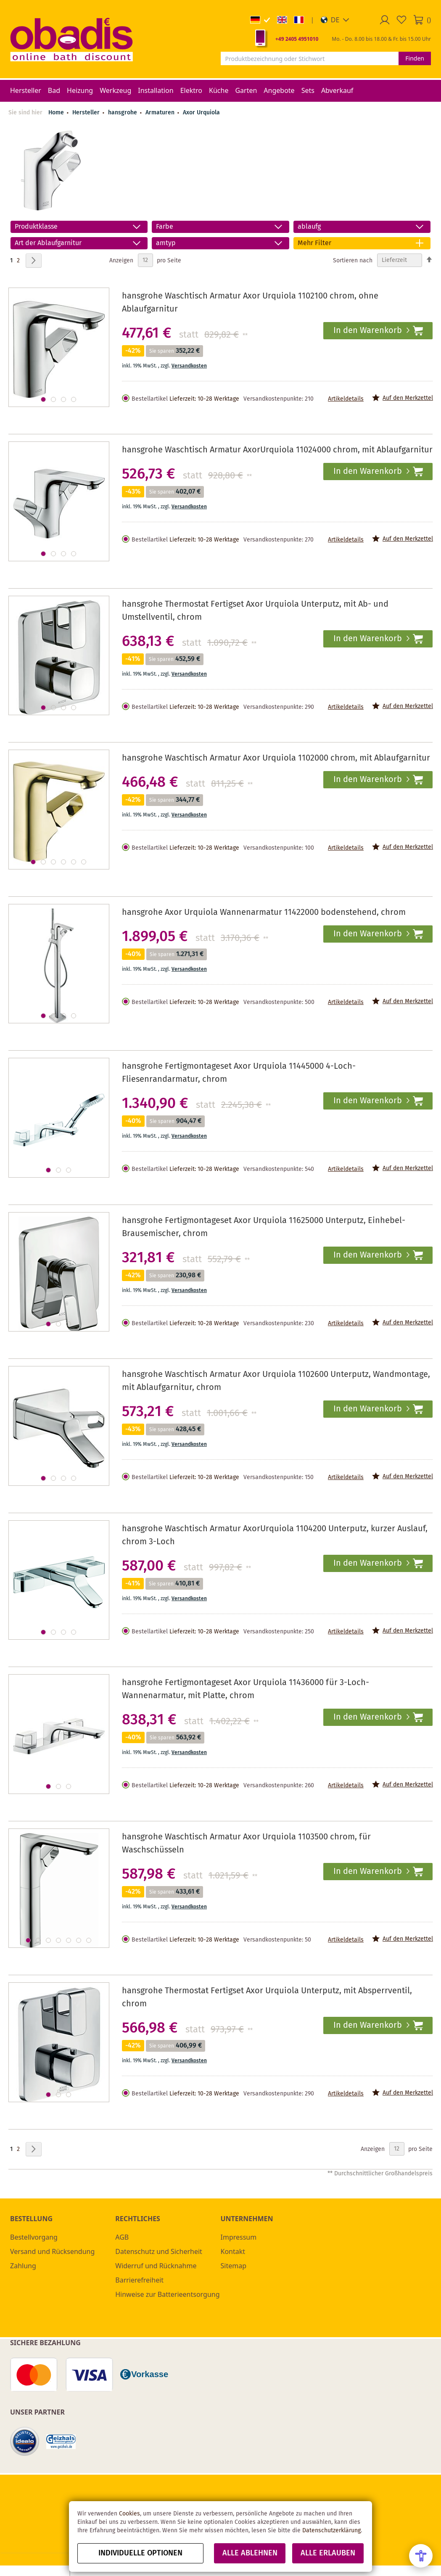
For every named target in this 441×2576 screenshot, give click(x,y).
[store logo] (71, 39)
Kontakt (233, 2251)
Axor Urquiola (201, 112)
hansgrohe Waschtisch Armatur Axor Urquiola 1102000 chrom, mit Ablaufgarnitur (276, 758)
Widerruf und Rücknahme (155, 2265)
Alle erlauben (328, 2553)
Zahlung (23, 2265)
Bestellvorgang (34, 2237)
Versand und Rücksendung (52, 2251)
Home (56, 112)
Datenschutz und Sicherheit (158, 2251)
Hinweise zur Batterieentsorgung (167, 2294)
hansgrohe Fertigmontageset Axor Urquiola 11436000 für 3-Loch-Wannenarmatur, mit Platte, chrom (245, 1689)
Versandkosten (189, 366)
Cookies (129, 2513)
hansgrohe (123, 112)
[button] (335, 20)
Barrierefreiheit (139, 2280)
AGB (122, 2237)
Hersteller (86, 112)
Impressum (239, 2237)
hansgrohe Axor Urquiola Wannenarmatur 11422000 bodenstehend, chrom (264, 912)
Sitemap (234, 2265)
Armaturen (160, 112)
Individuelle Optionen (140, 2553)
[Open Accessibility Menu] (421, 2556)
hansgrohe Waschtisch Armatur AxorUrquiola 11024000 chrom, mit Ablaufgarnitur (277, 450)
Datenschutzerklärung (331, 2530)
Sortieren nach (352, 260)
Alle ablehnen (249, 2553)
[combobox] (310, 58)
